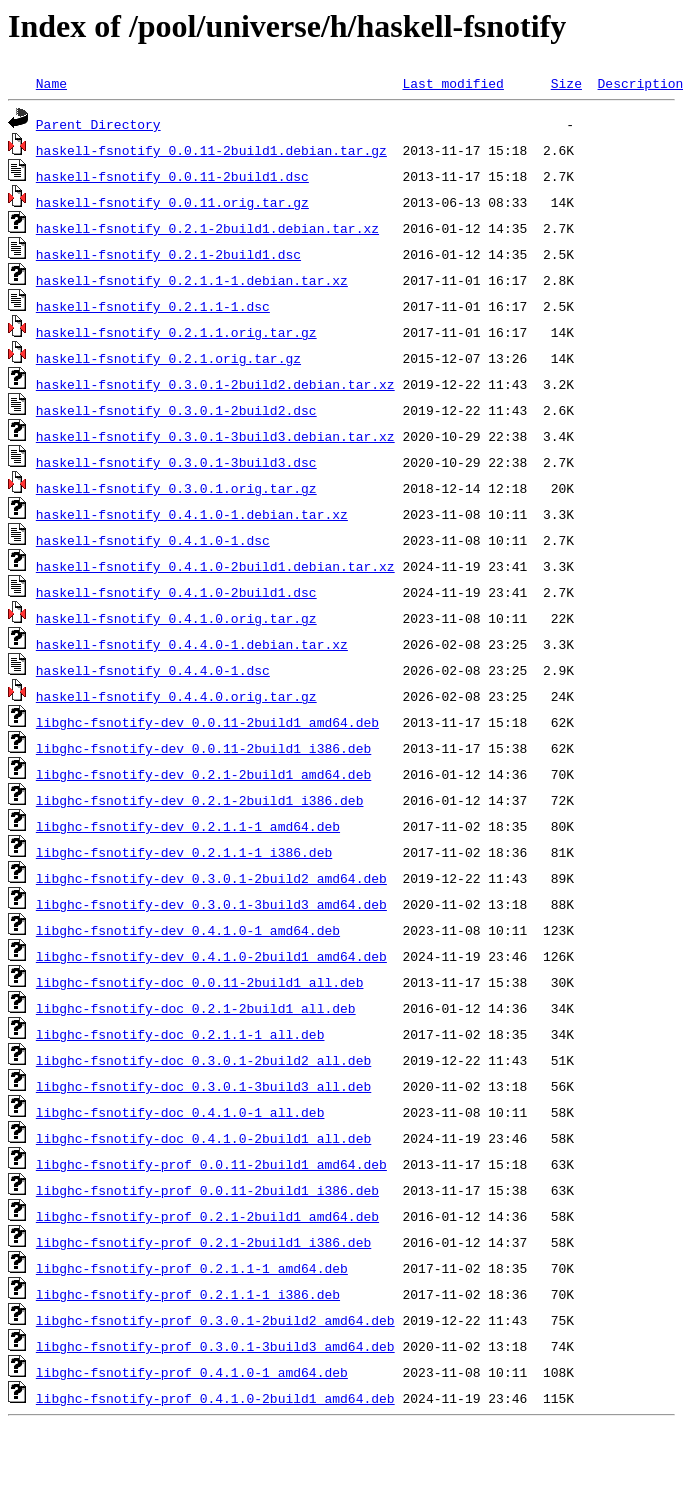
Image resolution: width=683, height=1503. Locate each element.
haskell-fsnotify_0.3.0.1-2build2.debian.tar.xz (215, 384)
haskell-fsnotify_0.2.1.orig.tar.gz (168, 358)
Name (51, 83)
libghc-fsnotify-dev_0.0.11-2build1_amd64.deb (207, 722)
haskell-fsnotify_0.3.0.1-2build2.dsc (176, 410)
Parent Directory (98, 124)
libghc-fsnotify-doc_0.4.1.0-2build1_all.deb (203, 1138)
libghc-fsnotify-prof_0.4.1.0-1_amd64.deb (192, 1372)
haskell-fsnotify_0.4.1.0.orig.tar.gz (176, 618)
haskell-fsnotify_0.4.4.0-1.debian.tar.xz (192, 644)
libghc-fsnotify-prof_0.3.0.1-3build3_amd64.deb (215, 1346)
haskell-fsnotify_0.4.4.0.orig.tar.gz (176, 696)
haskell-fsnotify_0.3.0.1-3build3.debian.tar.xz (215, 436)
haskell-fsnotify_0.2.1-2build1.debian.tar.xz (207, 228)
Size (566, 83)
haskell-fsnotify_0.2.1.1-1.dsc (153, 306)
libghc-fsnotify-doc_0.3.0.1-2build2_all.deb (203, 1060)
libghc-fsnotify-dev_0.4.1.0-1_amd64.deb (188, 930)
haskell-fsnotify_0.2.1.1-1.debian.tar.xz (192, 280)
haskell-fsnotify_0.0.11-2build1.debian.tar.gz (211, 150)
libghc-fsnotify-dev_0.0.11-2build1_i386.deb (203, 748)
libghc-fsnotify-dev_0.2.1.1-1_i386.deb (184, 852)
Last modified (452, 83)
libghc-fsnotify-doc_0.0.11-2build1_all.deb (200, 982)
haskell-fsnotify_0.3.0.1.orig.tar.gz (176, 488)
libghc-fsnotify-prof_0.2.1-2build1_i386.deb (203, 1242)
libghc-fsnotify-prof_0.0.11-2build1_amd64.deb (211, 1164)
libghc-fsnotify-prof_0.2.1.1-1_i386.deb (188, 1294)
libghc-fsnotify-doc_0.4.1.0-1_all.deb (180, 1112)
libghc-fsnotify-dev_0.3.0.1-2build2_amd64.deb (211, 878)
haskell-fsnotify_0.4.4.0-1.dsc (153, 670)
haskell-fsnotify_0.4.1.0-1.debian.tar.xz (192, 514)
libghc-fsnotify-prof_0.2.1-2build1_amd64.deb (207, 1216)
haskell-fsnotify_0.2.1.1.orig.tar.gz (176, 332)
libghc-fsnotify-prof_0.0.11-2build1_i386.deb (207, 1190)
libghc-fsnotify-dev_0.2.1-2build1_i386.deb (200, 800)
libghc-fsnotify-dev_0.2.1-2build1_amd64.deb (203, 774)
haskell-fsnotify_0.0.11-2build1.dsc (172, 176)
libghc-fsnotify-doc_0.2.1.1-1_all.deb (180, 1034)
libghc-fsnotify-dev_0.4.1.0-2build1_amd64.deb (211, 956)
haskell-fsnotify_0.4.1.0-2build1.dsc (176, 592)
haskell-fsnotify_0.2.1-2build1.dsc (168, 254)
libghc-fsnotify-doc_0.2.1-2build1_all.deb (196, 1008)
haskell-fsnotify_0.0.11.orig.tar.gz (172, 202)
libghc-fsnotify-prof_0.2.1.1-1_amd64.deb (192, 1268)
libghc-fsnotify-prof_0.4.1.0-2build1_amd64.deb (215, 1398)
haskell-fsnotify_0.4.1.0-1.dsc (153, 540)
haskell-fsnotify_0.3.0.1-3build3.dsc (176, 462)
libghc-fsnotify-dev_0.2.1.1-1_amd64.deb (188, 826)
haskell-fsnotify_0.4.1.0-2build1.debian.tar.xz (215, 566)
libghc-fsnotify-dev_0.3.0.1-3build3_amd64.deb (211, 904)
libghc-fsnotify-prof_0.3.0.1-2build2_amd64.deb (215, 1320)
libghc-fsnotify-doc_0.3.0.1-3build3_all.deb (203, 1086)
